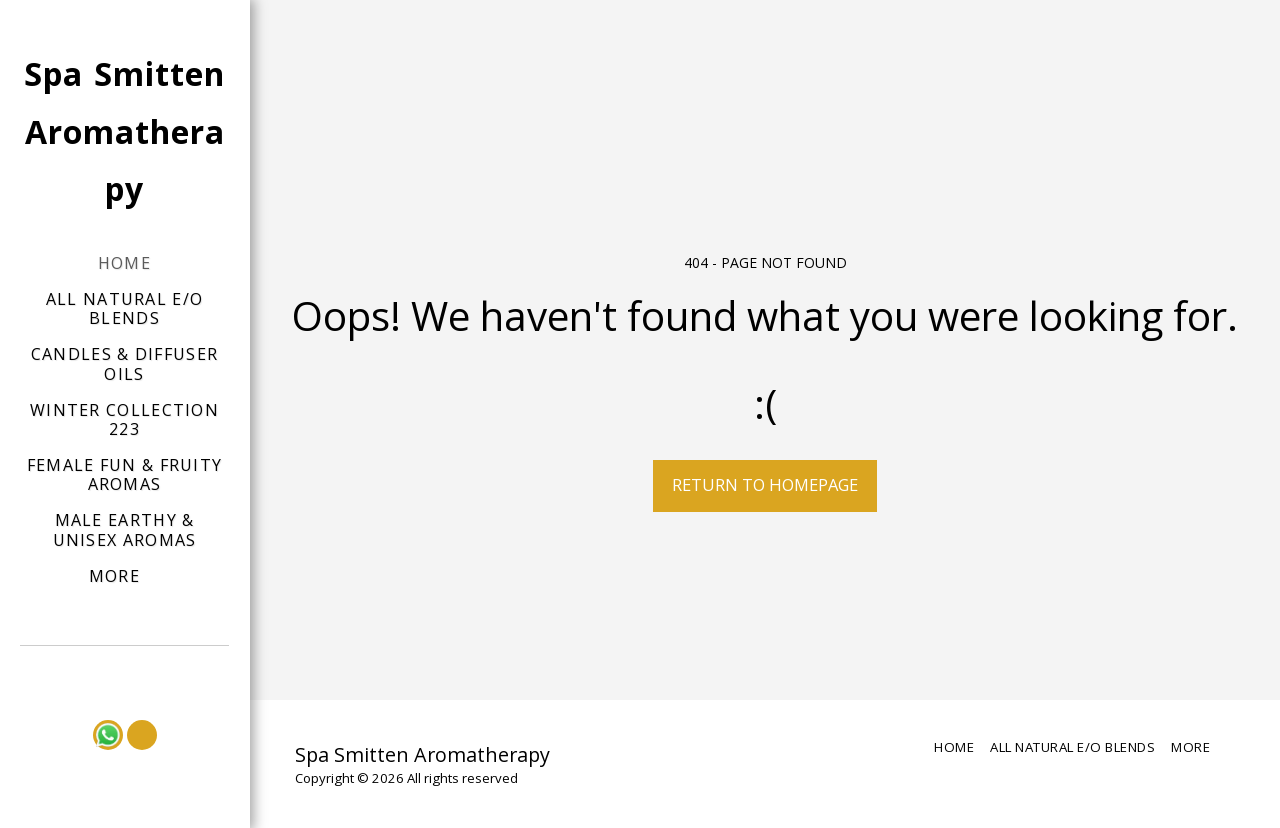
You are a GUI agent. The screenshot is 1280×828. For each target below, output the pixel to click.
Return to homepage (765, 484)
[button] (125, 673)
